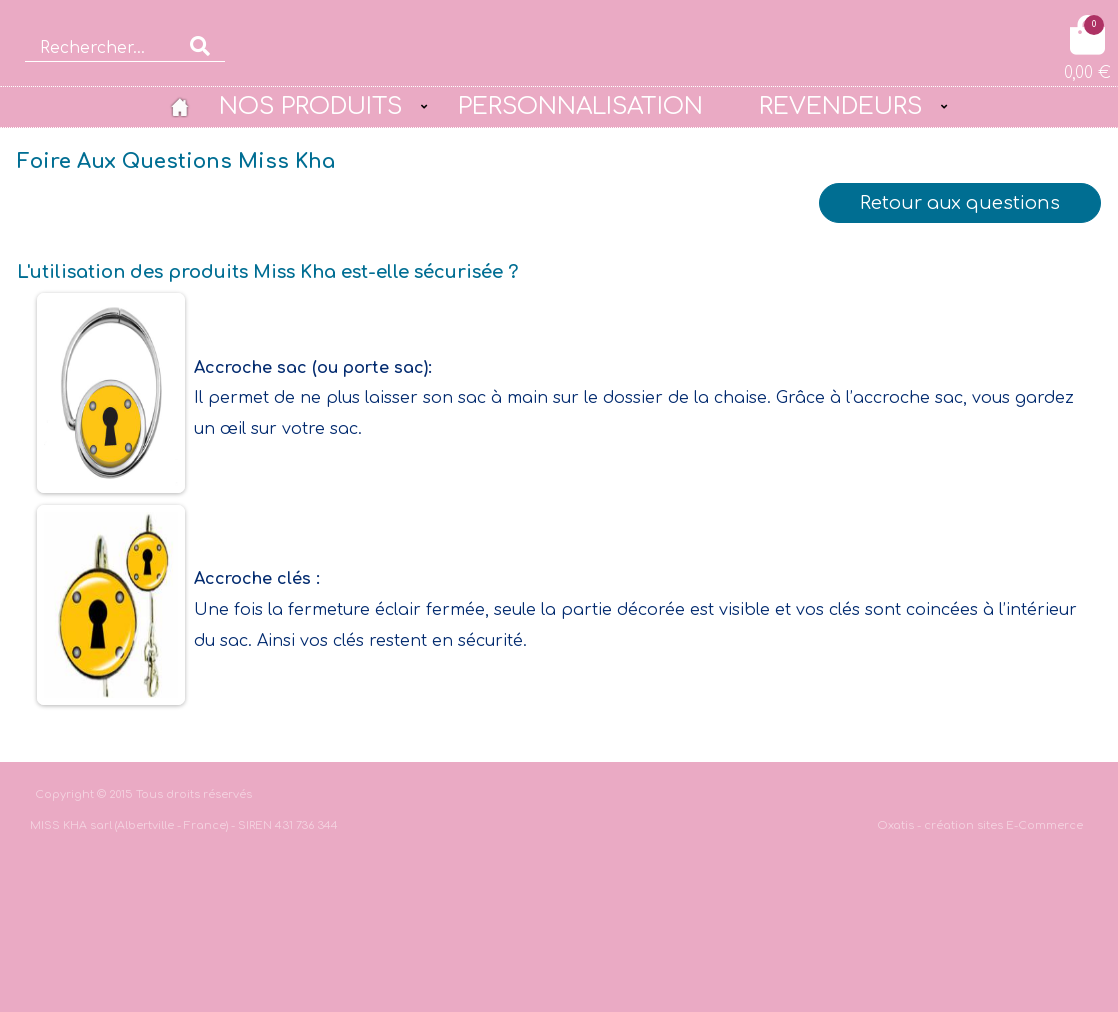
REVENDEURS (840, 106)
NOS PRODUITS (310, 106)
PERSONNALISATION (580, 106)
